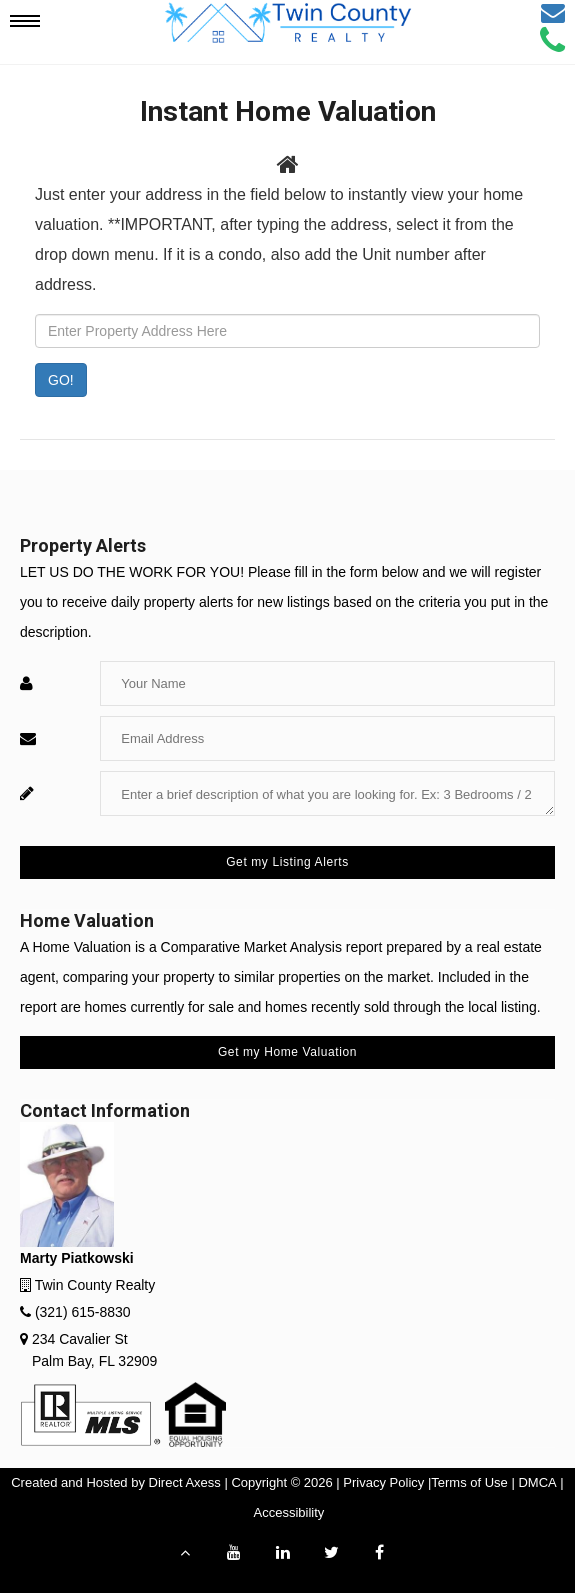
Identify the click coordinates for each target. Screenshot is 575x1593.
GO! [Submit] (61, 380)
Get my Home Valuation (287, 1052)
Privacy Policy (383, 1482)
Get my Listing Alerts (287, 862)
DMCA (537, 1482)
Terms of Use (469, 1482)
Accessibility (289, 1512)
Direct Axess (185, 1482)
